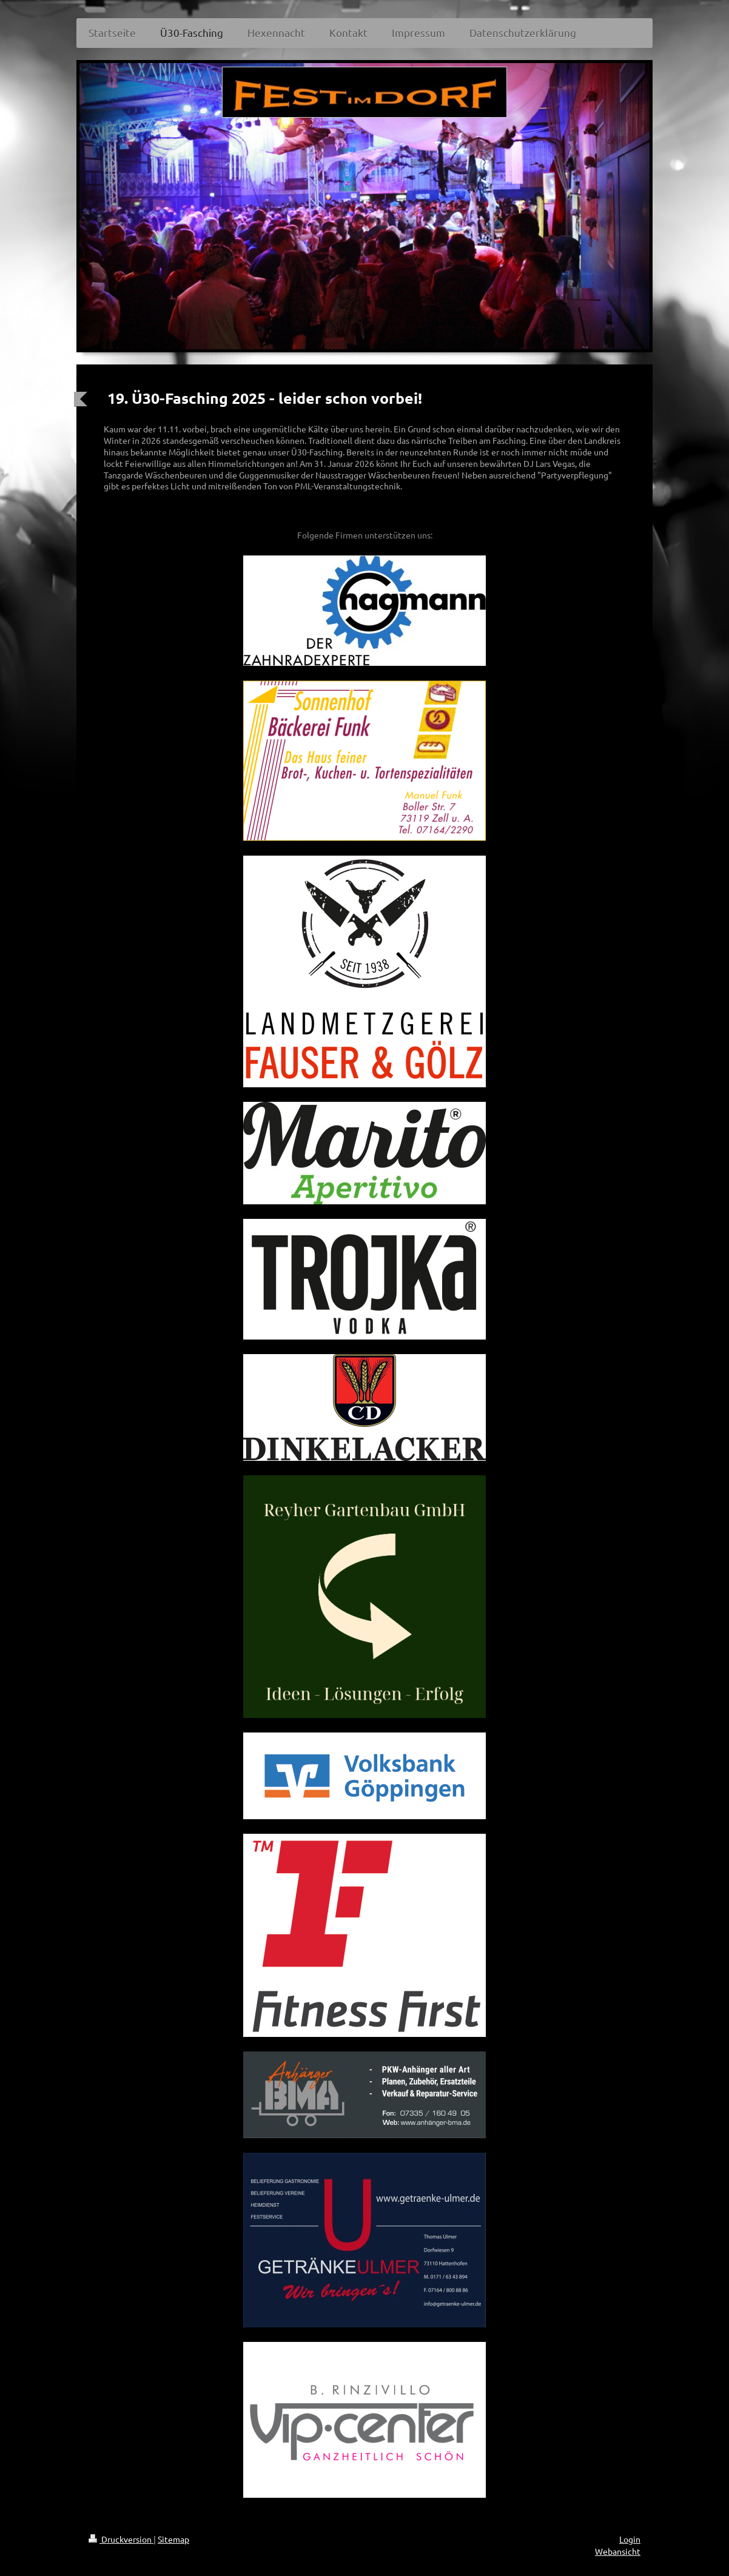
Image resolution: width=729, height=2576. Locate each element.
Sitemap (173, 2539)
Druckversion (121, 2539)
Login (629, 2539)
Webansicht (617, 2551)
